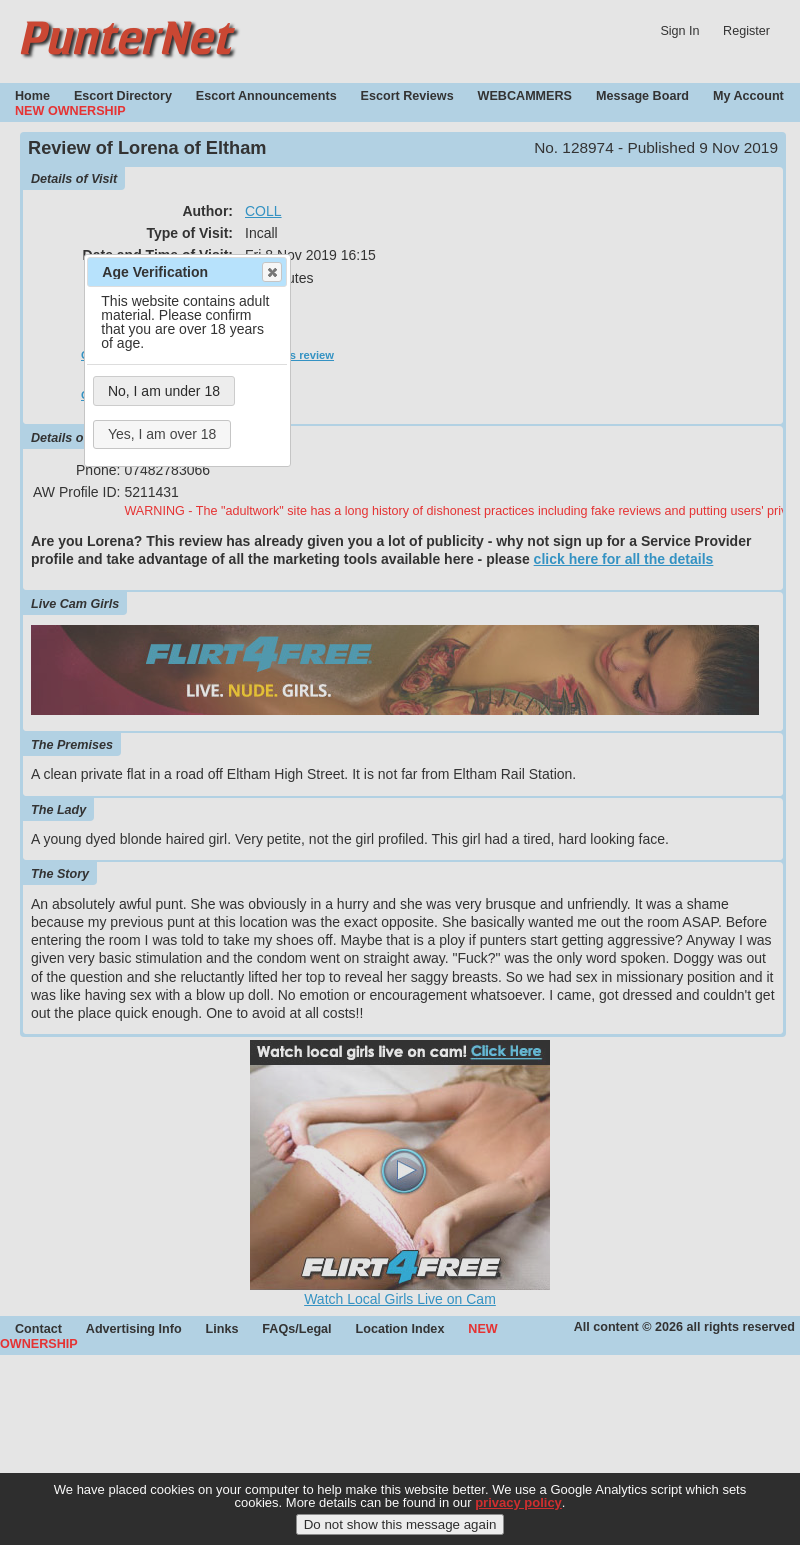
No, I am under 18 (164, 391)
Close (271, 272)
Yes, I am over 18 (162, 434)
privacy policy (518, 1514)
